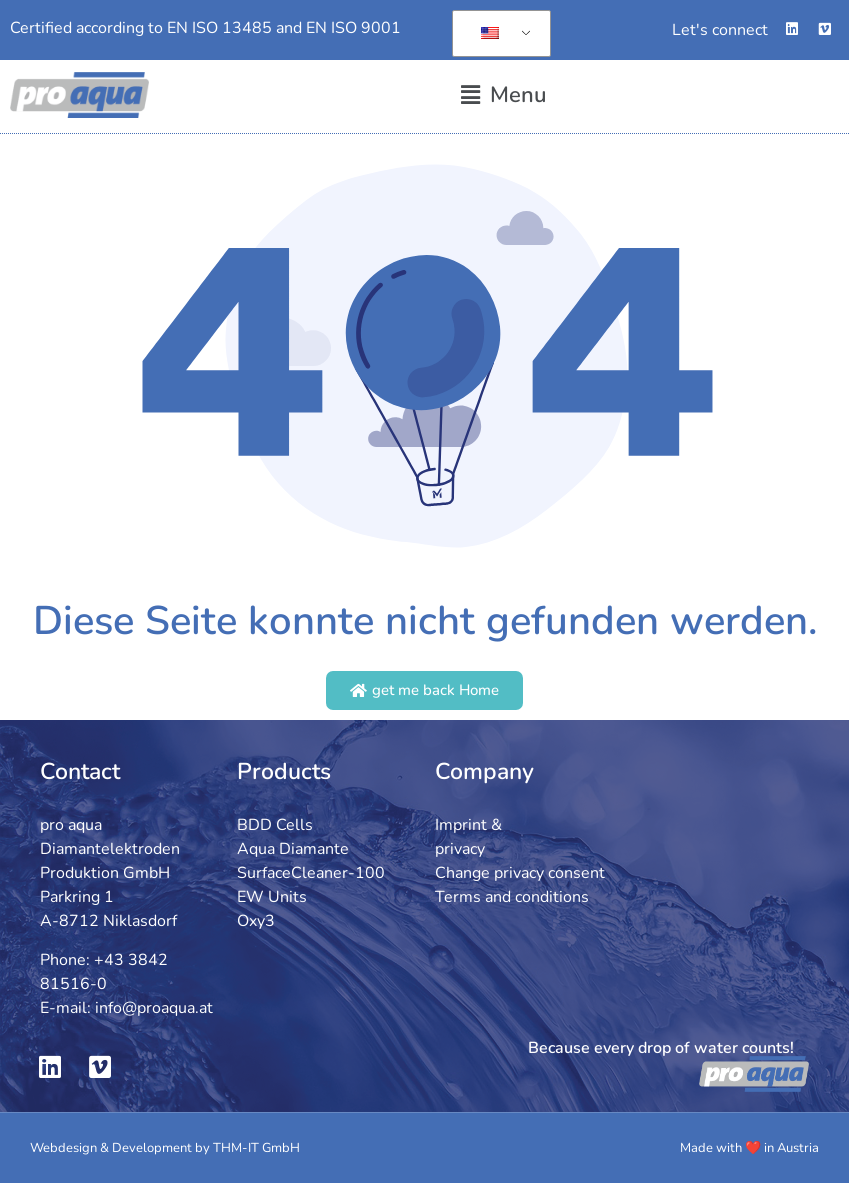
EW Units (272, 897)
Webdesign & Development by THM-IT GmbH (165, 1148)
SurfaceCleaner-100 (311, 873)
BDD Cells (275, 825)
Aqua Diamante (293, 849)
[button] (504, 95)
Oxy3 (256, 921)
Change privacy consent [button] (520, 873)
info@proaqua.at (154, 1008)
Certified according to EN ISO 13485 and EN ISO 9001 (205, 28)
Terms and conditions (512, 897)
